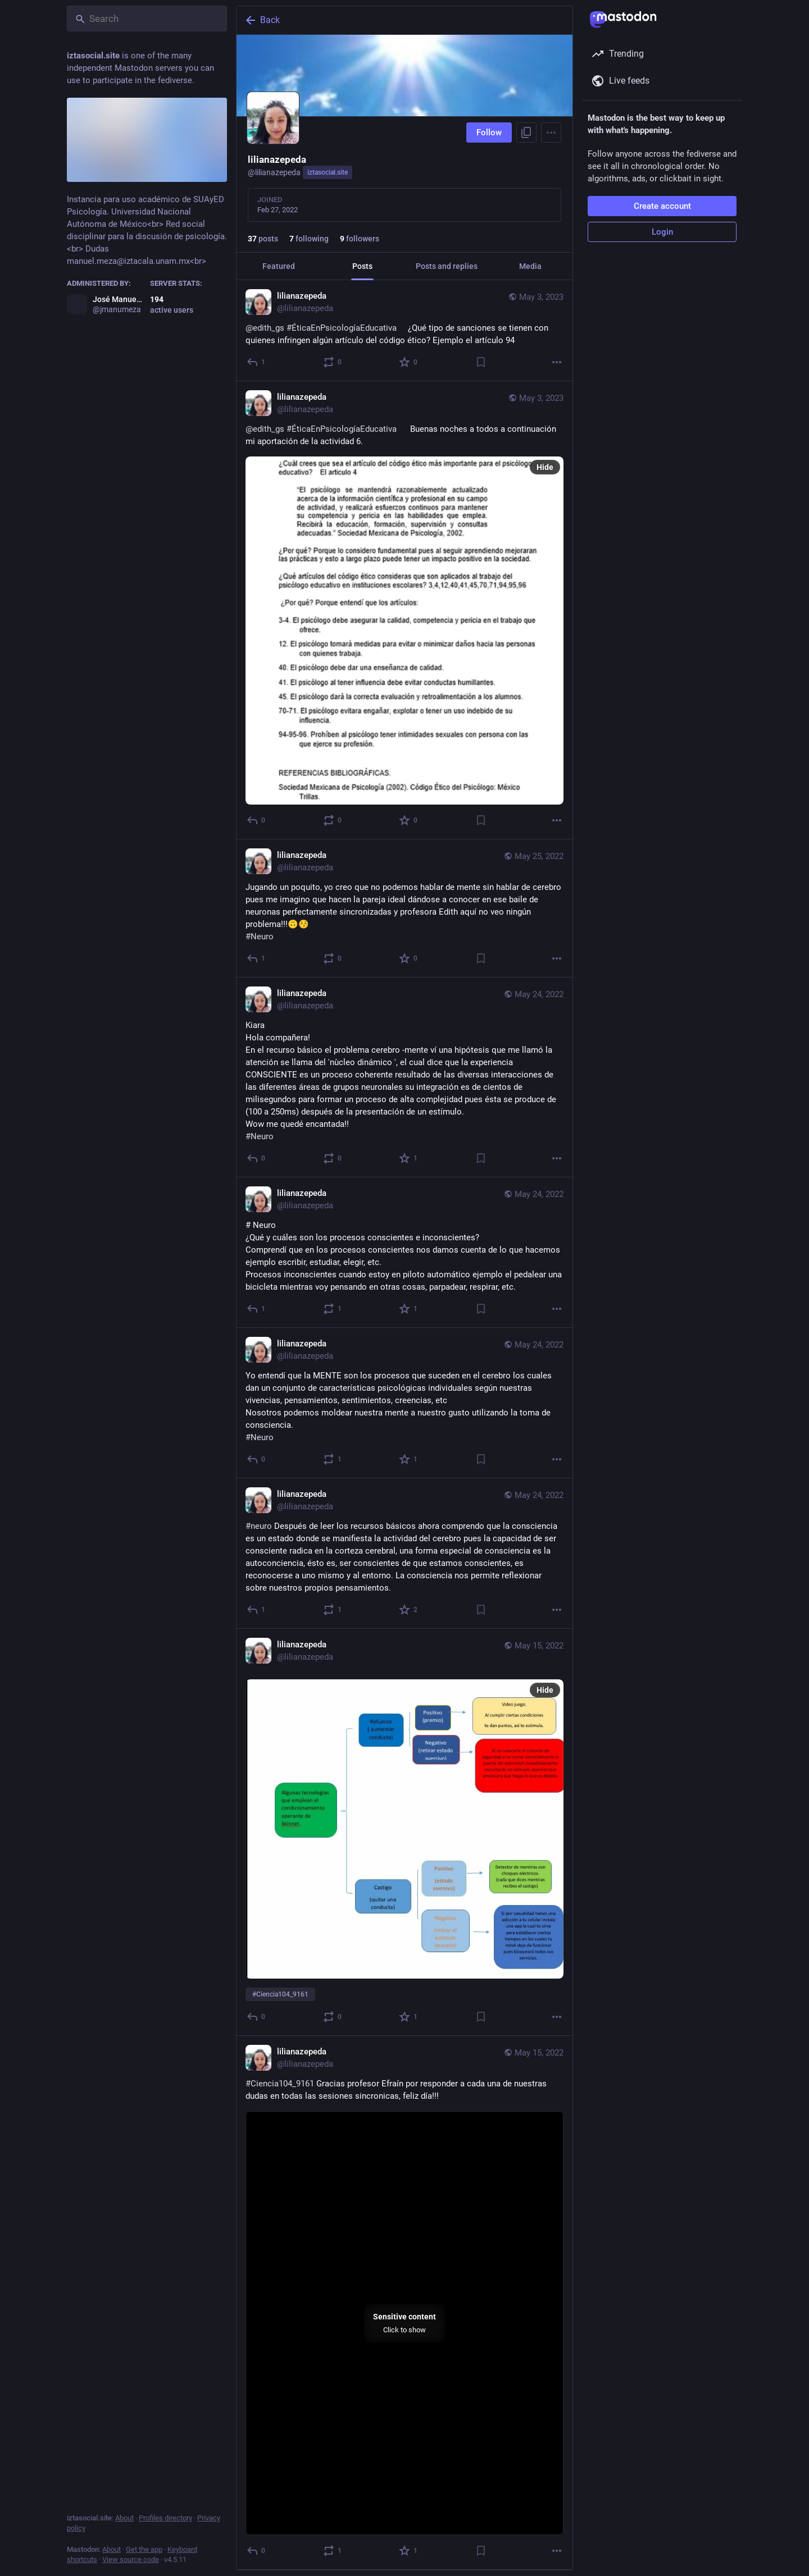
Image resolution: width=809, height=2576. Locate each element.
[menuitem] (404, 2323)
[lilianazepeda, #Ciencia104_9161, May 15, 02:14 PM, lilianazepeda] (404, 1832)
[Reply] (256, 362)
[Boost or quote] (333, 362)
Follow (489, 132)
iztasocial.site (327, 172)
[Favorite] (409, 362)
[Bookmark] (481, 362)
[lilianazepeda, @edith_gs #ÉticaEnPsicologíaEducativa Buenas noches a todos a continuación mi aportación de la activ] (404, 610)
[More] (556, 362)
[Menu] (551, 132)
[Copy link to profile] (526, 132)
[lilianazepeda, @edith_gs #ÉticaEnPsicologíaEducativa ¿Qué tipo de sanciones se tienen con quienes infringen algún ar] (404, 330)
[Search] (147, 18)
